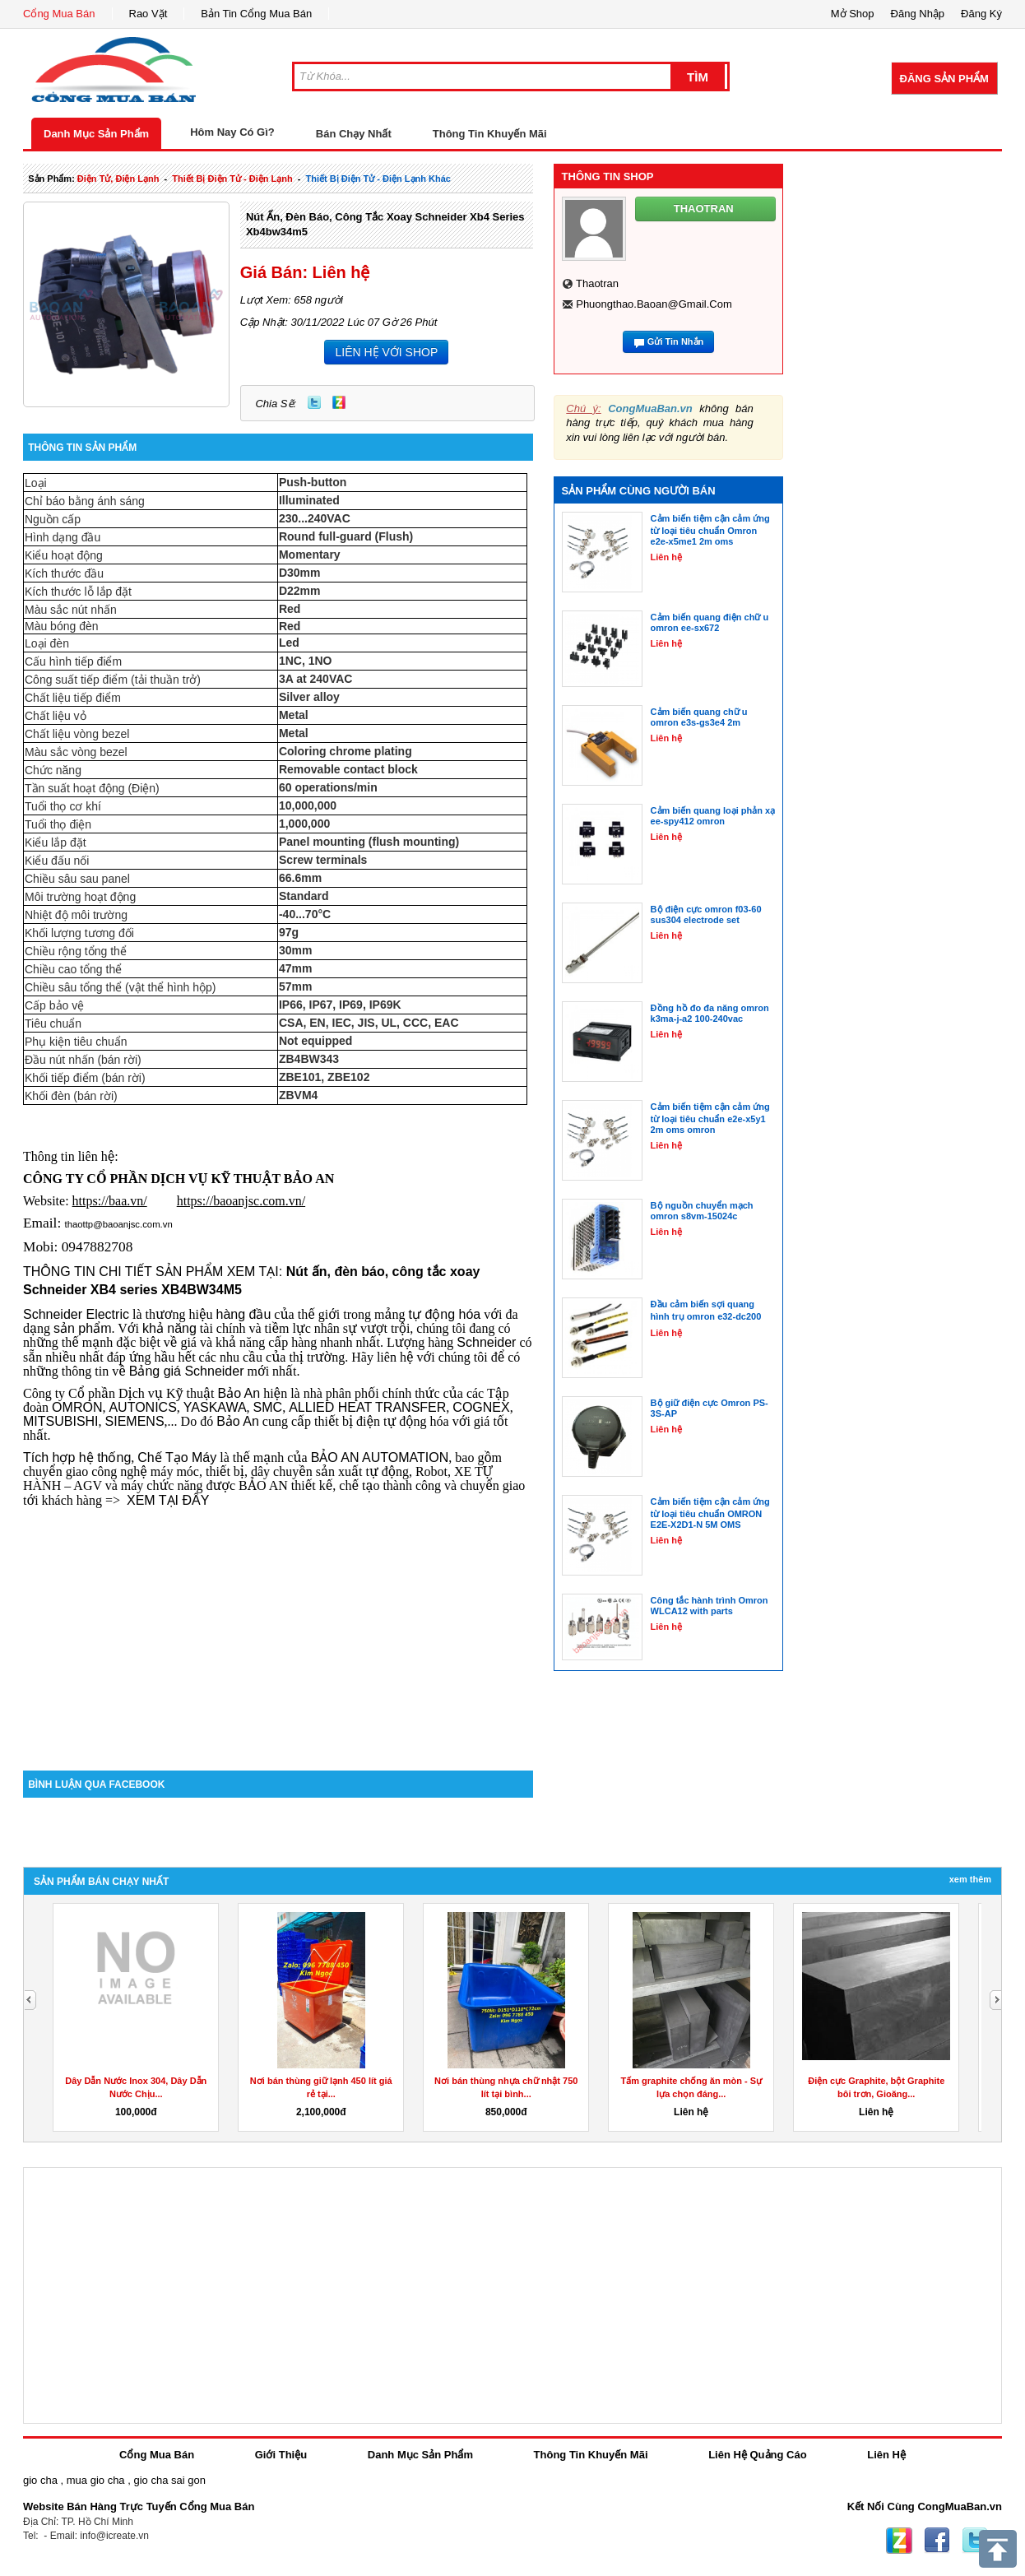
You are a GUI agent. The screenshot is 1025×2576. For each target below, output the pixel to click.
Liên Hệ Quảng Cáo (757, 2454)
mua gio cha (96, 2480)
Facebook (937, 2540)
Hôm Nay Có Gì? (232, 132)
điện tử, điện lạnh (118, 178)
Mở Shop (852, 13)
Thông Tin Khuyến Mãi (490, 134)
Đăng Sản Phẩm (944, 78)
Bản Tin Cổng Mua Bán (256, 13)
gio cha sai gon (169, 2480)
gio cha (40, 2480)
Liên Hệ (886, 2454)
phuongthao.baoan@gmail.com (654, 304)
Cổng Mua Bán (59, 13)
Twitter (314, 402)
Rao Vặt (148, 13)
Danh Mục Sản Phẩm (96, 134)
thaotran (597, 283)
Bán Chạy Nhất (354, 134)
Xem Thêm (970, 1879)
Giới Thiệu (281, 2454)
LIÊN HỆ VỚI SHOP (386, 352)
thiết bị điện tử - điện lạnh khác (378, 178)
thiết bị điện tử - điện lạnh (232, 178)
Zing (339, 402)
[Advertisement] (278, 1630)
